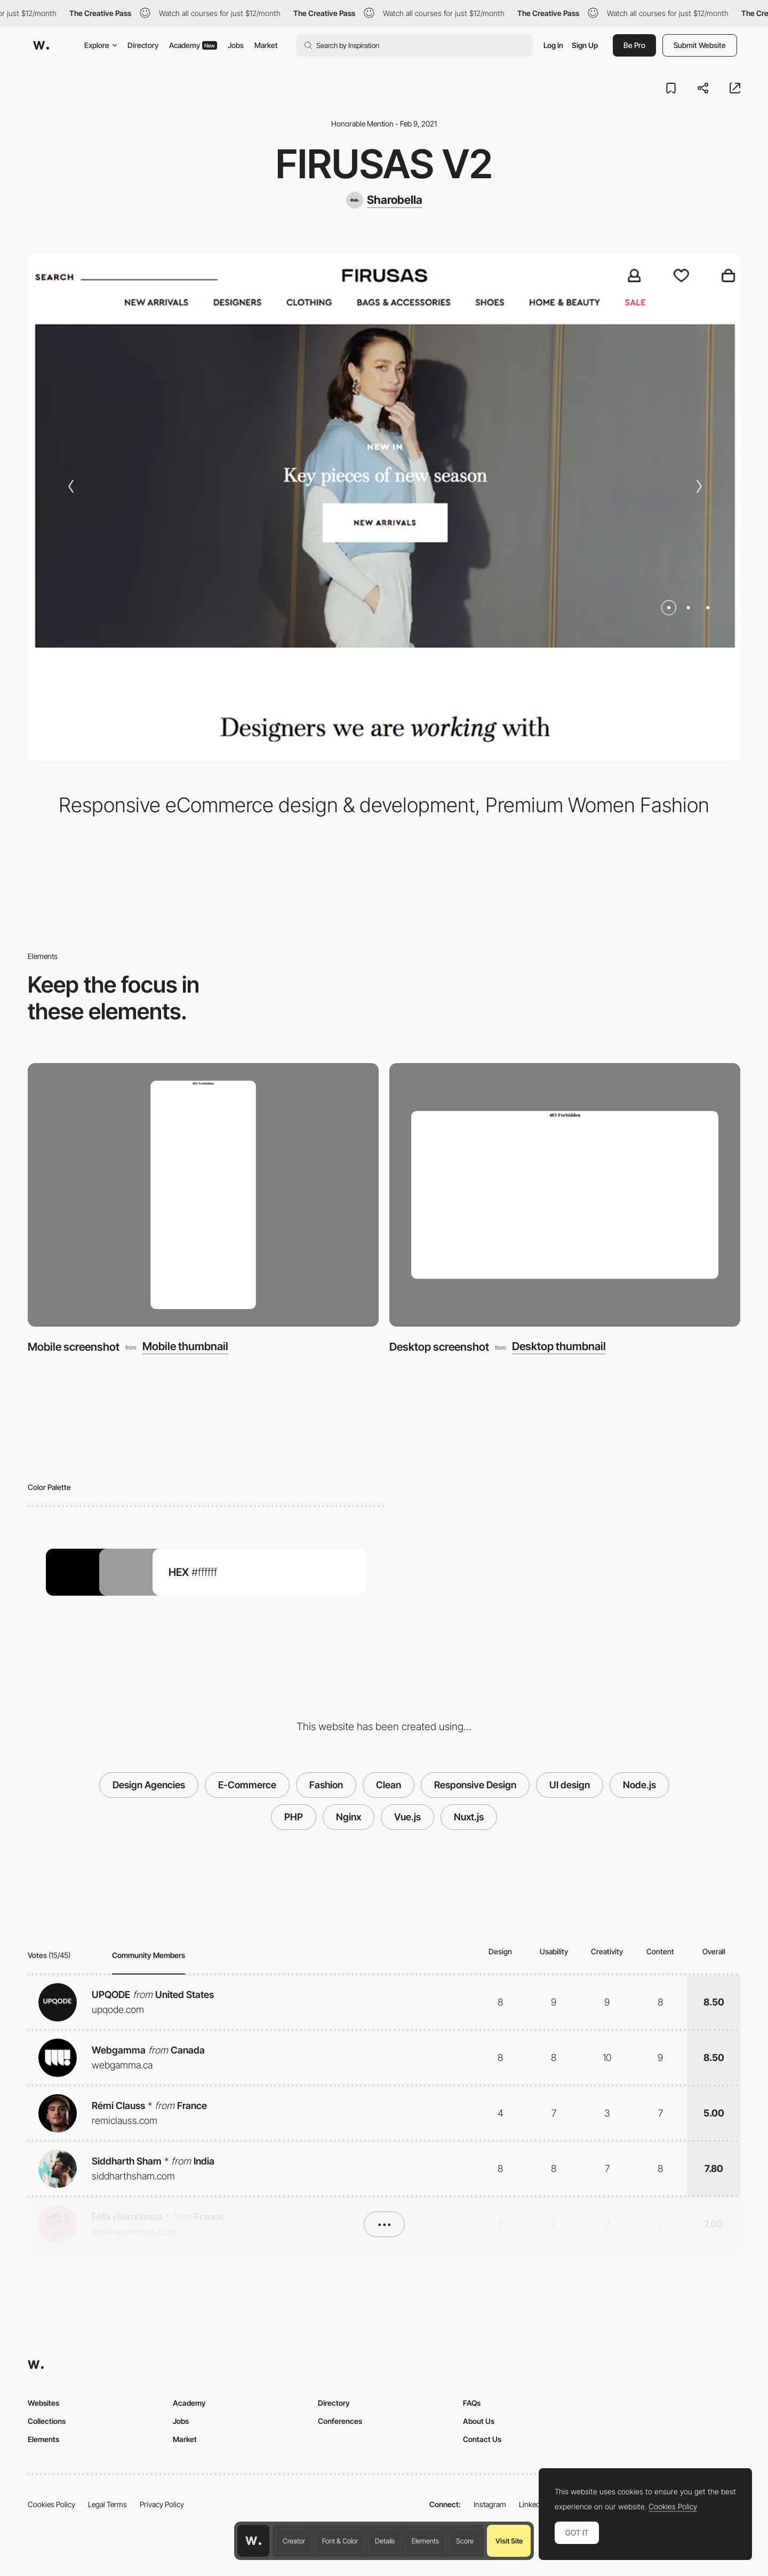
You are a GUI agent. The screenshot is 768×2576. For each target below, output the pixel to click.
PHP (293, 1816)
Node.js (639, 1784)
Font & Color (340, 2541)
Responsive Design (475, 1784)
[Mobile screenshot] (203, 1195)
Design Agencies (149, 1784)
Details (385, 2541)
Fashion (326, 1784)
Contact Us (482, 2439)
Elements (425, 2541)
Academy (193, 45)
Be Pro (634, 45)
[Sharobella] (384, 200)
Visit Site (509, 2541)
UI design (569, 1784)
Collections (47, 2421)
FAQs (472, 2402)
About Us (478, 2421)
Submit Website (700, 45)
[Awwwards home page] (253, 2541)
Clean (388, 1784)
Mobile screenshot (73, 1346)
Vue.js (407, 1816)
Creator (294, 2541)
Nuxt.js (469, 1816)
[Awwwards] (41, 45)
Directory (142, 45)
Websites (43, 2402)
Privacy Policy (162, 2504)
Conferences (340, 2421)
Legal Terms (107, 2504)
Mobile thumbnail (185, 1346)
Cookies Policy (51, 2504)
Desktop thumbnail (559, 1346)
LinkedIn (532, 2504)
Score (465, 2541)
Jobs (236, 45)
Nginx (348, 1816)
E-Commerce (247, 1784)
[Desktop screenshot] (564, 1195)
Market (266, 45)
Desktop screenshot (439, 1346)
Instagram (490, 2504)
